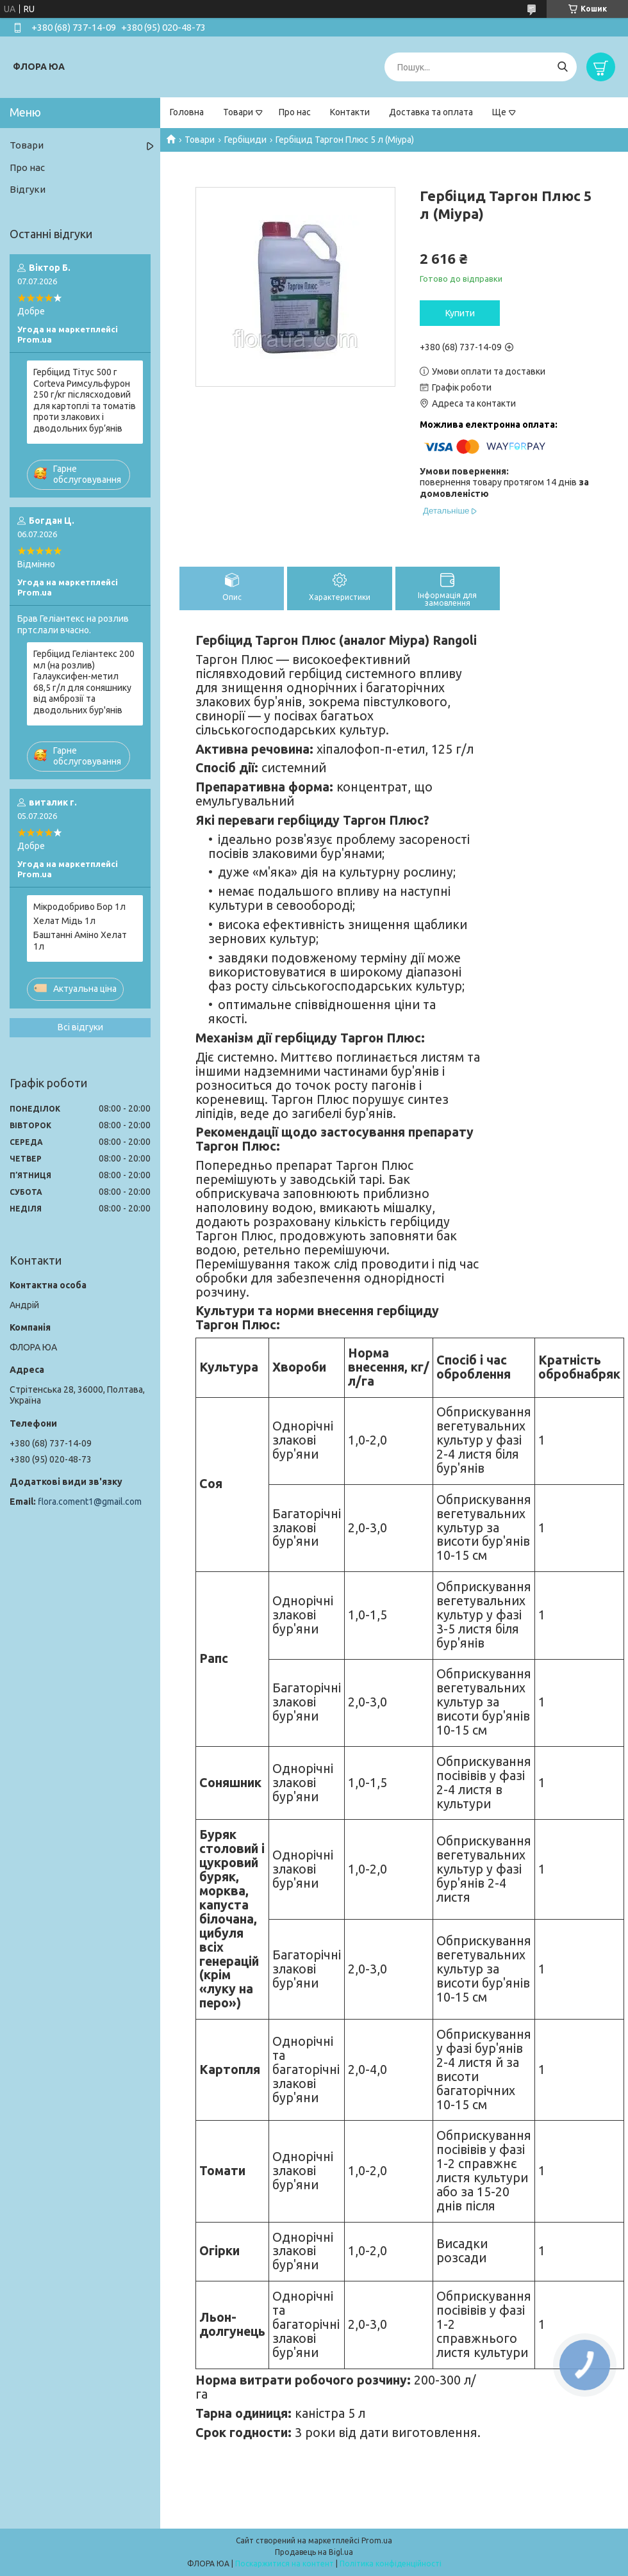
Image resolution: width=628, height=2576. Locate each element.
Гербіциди (245, 139)
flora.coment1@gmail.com (90, 1501)
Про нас (295, 112)
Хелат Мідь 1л (64, 921)
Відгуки (27, 189)
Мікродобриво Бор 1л (79, 907)
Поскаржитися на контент (284, 2563)
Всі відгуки (80, 1027)
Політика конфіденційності (391, 2563)
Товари (238, 112)
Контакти (350, 112)
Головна (187, 112)
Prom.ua (376, 2540)
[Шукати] (562, 67)
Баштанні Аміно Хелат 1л (80, 941)
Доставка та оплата (431, 112)
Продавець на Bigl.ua (314, 2552)
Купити (460, 313)
